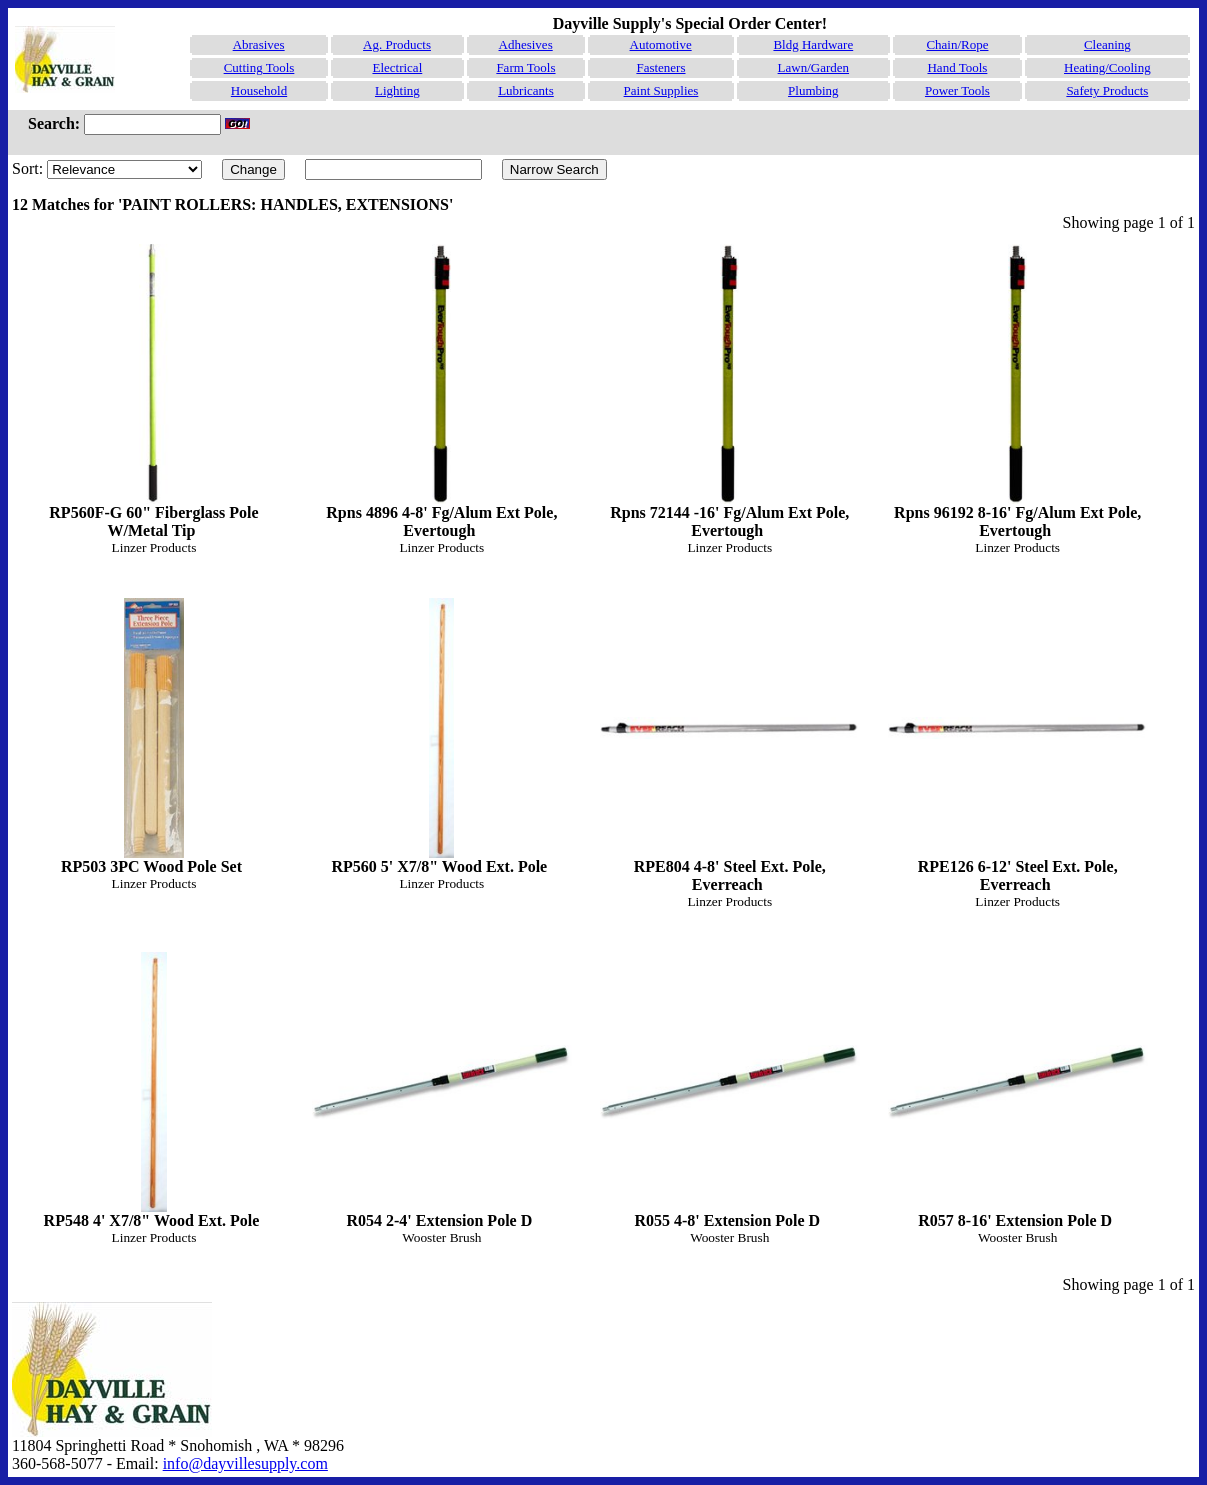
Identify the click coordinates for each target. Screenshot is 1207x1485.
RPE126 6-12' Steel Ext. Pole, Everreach (1018, 745)
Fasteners (660, 67)
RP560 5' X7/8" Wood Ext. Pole (442, 736)
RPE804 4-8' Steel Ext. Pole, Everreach (730, 745)
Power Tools (957, 90)
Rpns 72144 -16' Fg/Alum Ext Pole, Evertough (730, 391)
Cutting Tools (259, 67)
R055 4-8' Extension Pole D (730, 1090)
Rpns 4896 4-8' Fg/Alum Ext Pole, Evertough (442, 391)
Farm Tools (525, 67)
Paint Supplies (661, 90)
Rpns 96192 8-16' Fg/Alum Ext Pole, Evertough (1018, 391)
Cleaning (1107, 44)
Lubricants (526, 90)
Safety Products (1107, 90)
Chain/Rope (957, 44)
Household (259, 90)
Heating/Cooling (1107, 67)
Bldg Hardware (813, 44)
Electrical (397, 67)
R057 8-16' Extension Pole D (1018, 1090)
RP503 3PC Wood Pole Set (154, 736)
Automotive (661, 44)
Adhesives (526, 44)
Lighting (397, 90)
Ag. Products (397, 44)
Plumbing (813, 90)
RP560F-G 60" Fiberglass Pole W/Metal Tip (154, 391)
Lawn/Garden (813, 67)
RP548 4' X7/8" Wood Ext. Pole (154, 1090)
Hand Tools (957, 67)
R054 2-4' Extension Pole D (442, 1090)
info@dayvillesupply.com (245, 1463)
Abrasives (259, 44)
